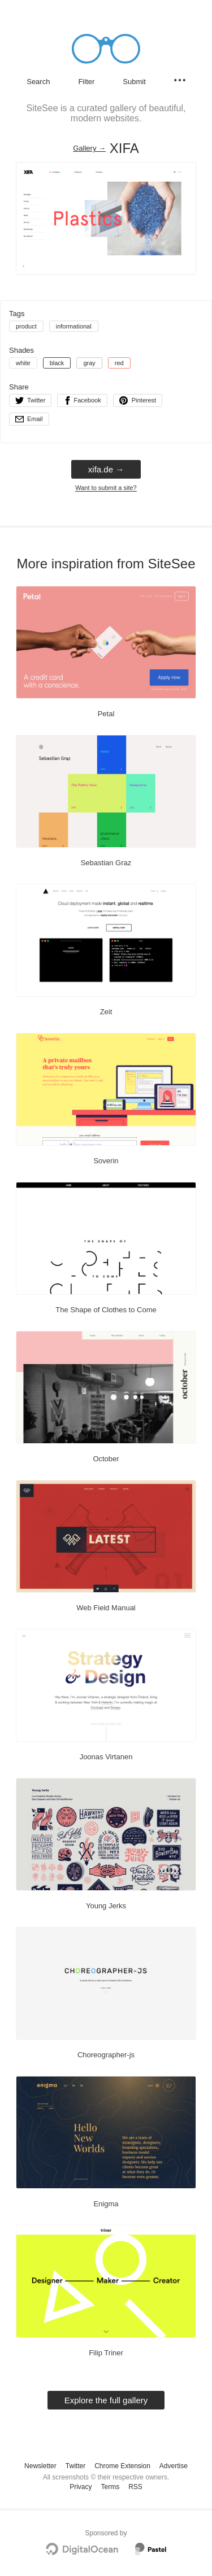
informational (74, 326)
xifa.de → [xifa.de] (106, 469)
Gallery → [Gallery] (89, 148)
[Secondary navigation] (179, 80)
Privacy (81, 2487)
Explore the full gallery (106, 2400)
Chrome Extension (122, 2466)
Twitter (75, 2466)
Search (38, 81)
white (23, 363)
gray (89, 363)
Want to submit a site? (105, 487)
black (57, 363)
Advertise (173, 2466)
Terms (110, 2487)
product (26, 326)
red (119, 363)
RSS (135, 2487)
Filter (86, 81)
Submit (134, 81)
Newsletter (40, 2466)
